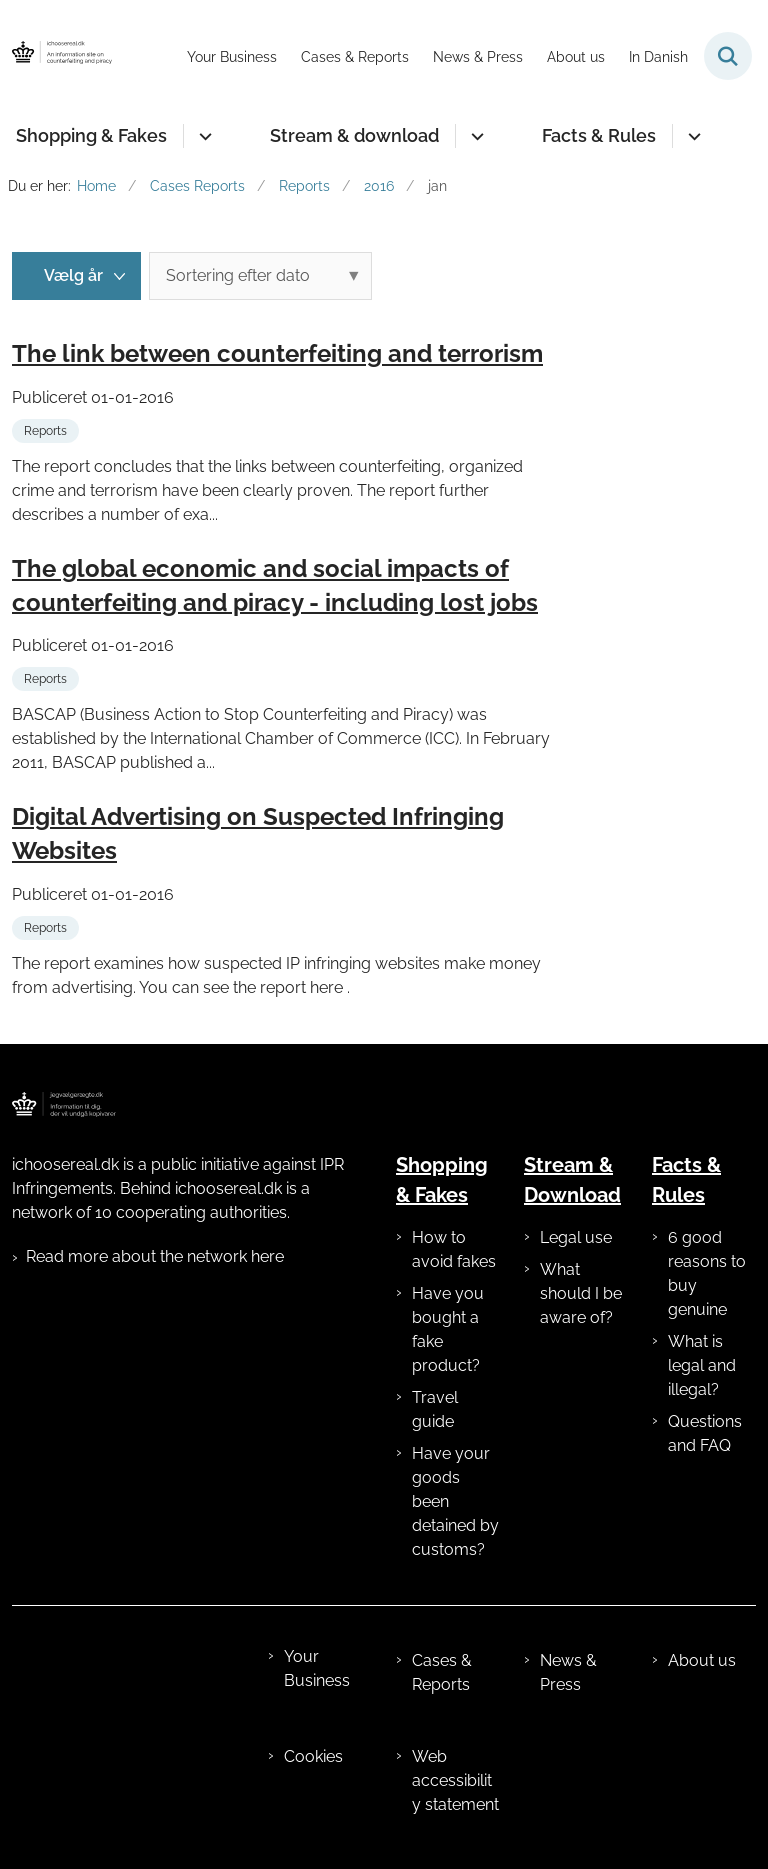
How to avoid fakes (454, 1249)
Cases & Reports (442, 1672)
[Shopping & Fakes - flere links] (202, 136)
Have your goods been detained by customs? (455, 1501)
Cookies (313, 1756)
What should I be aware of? (581, 1293)
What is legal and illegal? (702, 1365)
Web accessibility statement (455, 1780)
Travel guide (435, 1409)
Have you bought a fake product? (448, 1329)
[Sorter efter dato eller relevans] (260, 276)
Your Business (317, 1668)
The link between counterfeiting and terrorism (277, 353)
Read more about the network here (155, 1256)
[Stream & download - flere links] (474, 136)
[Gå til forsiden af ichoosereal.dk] (56, 56)
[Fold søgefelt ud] (728, 56)
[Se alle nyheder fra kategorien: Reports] (47, 429)
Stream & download (354, 135)
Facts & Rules (599, 135)
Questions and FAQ (705, 1433)
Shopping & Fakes (91, 135)
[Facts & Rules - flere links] (691, 136)
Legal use (576, 1237)
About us (702, 1660)
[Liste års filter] (76, 276)
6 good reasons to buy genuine (707, 1273)
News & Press (568, 1672)
